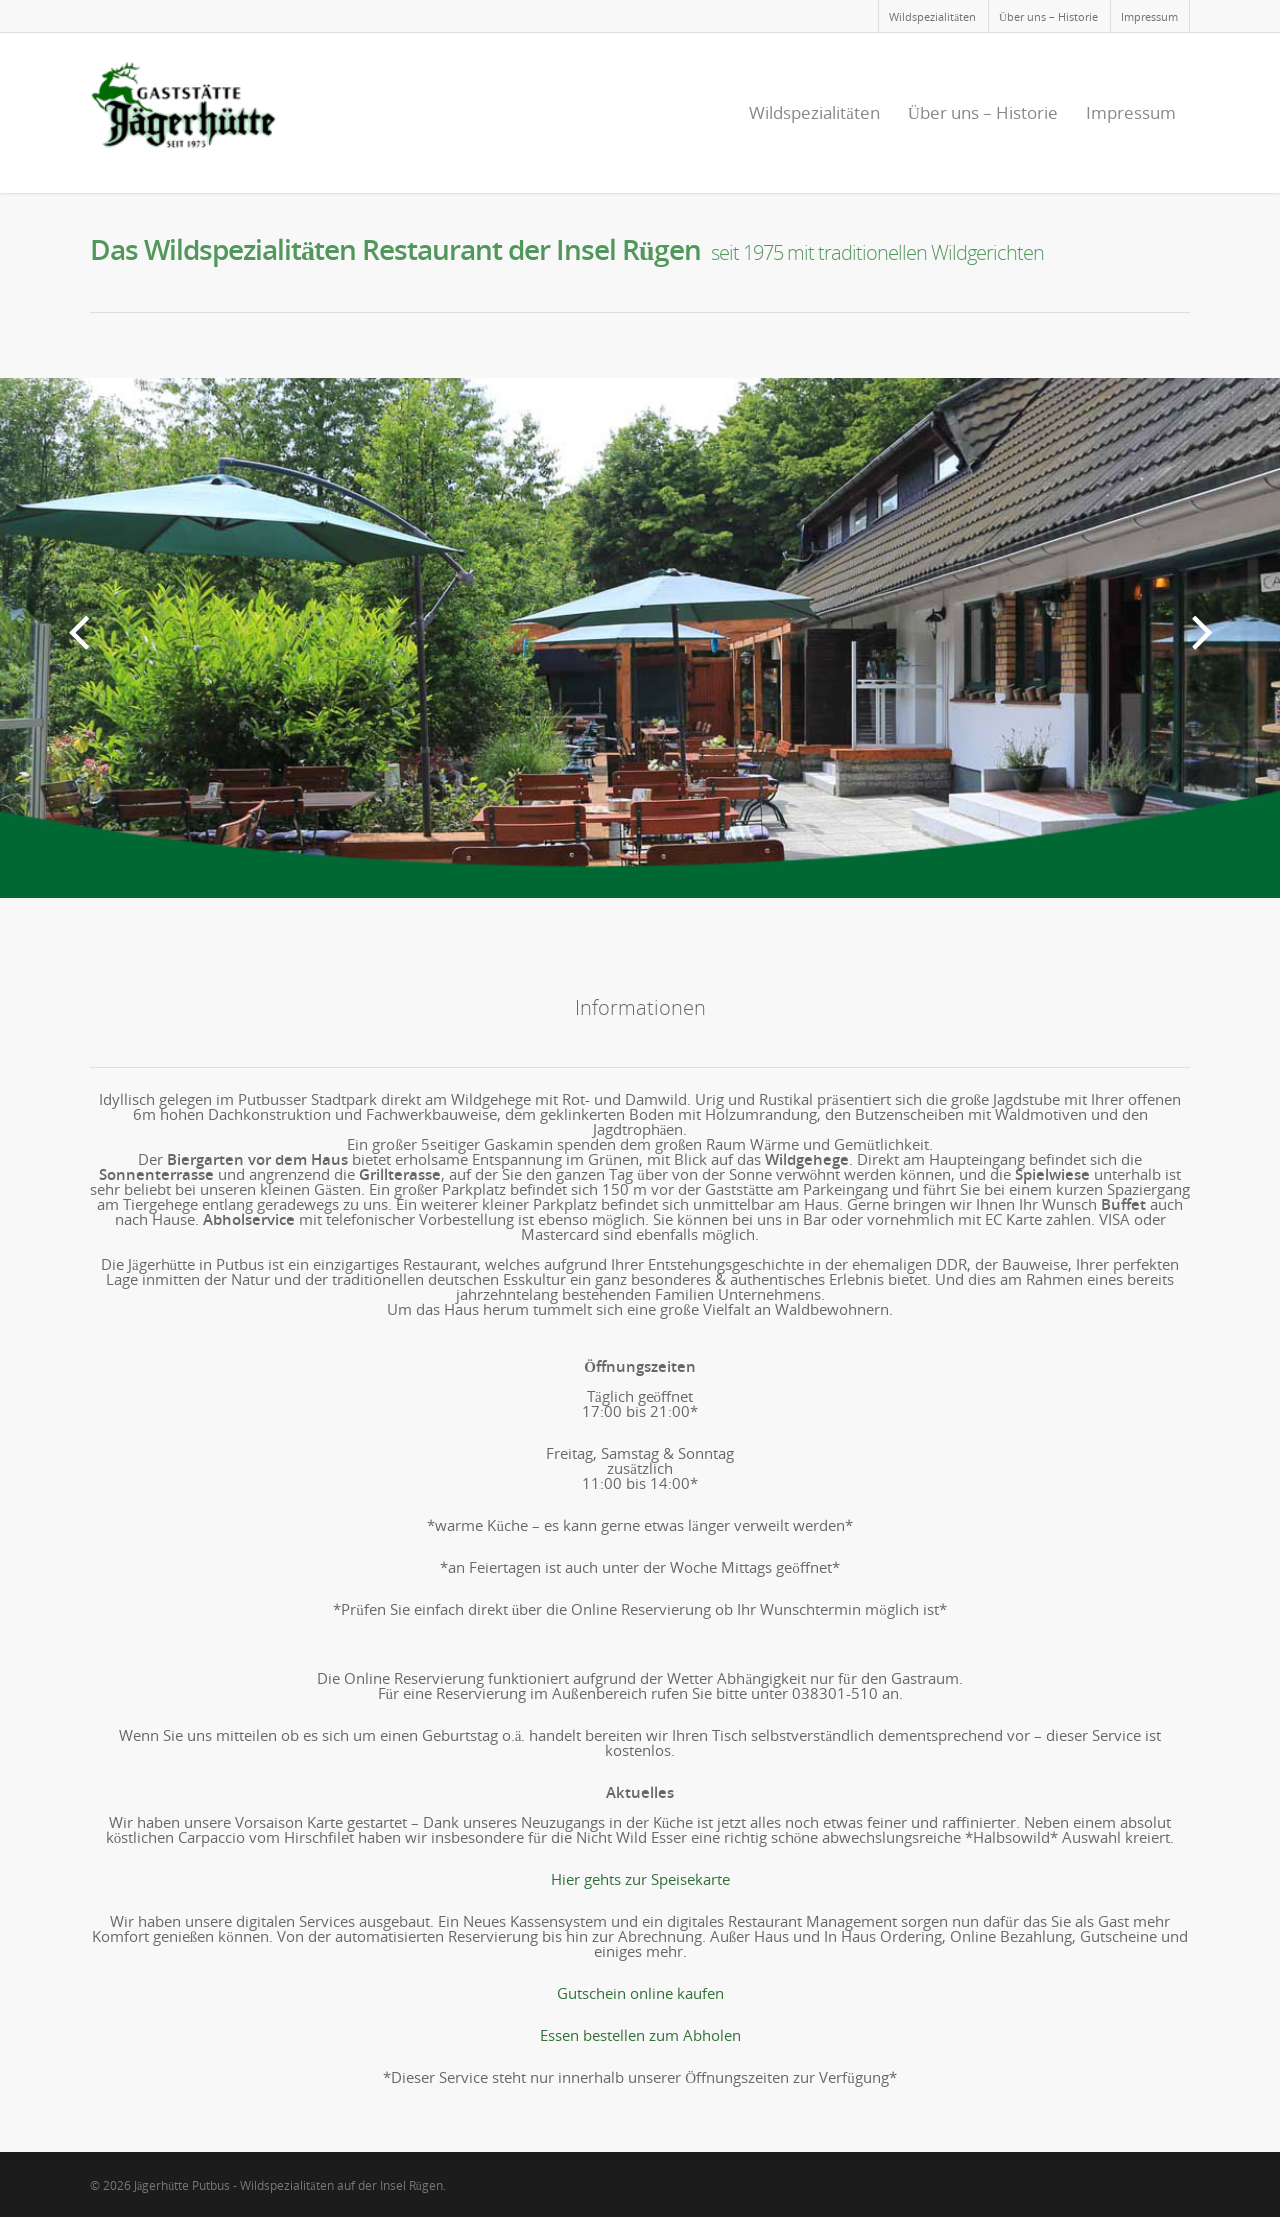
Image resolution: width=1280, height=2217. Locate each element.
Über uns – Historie (1048, 16)
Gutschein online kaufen (640, 1993)
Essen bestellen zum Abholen (640, 2035)
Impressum (1149, 16)
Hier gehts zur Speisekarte (640, 1879)
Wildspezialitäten (932, 16)
